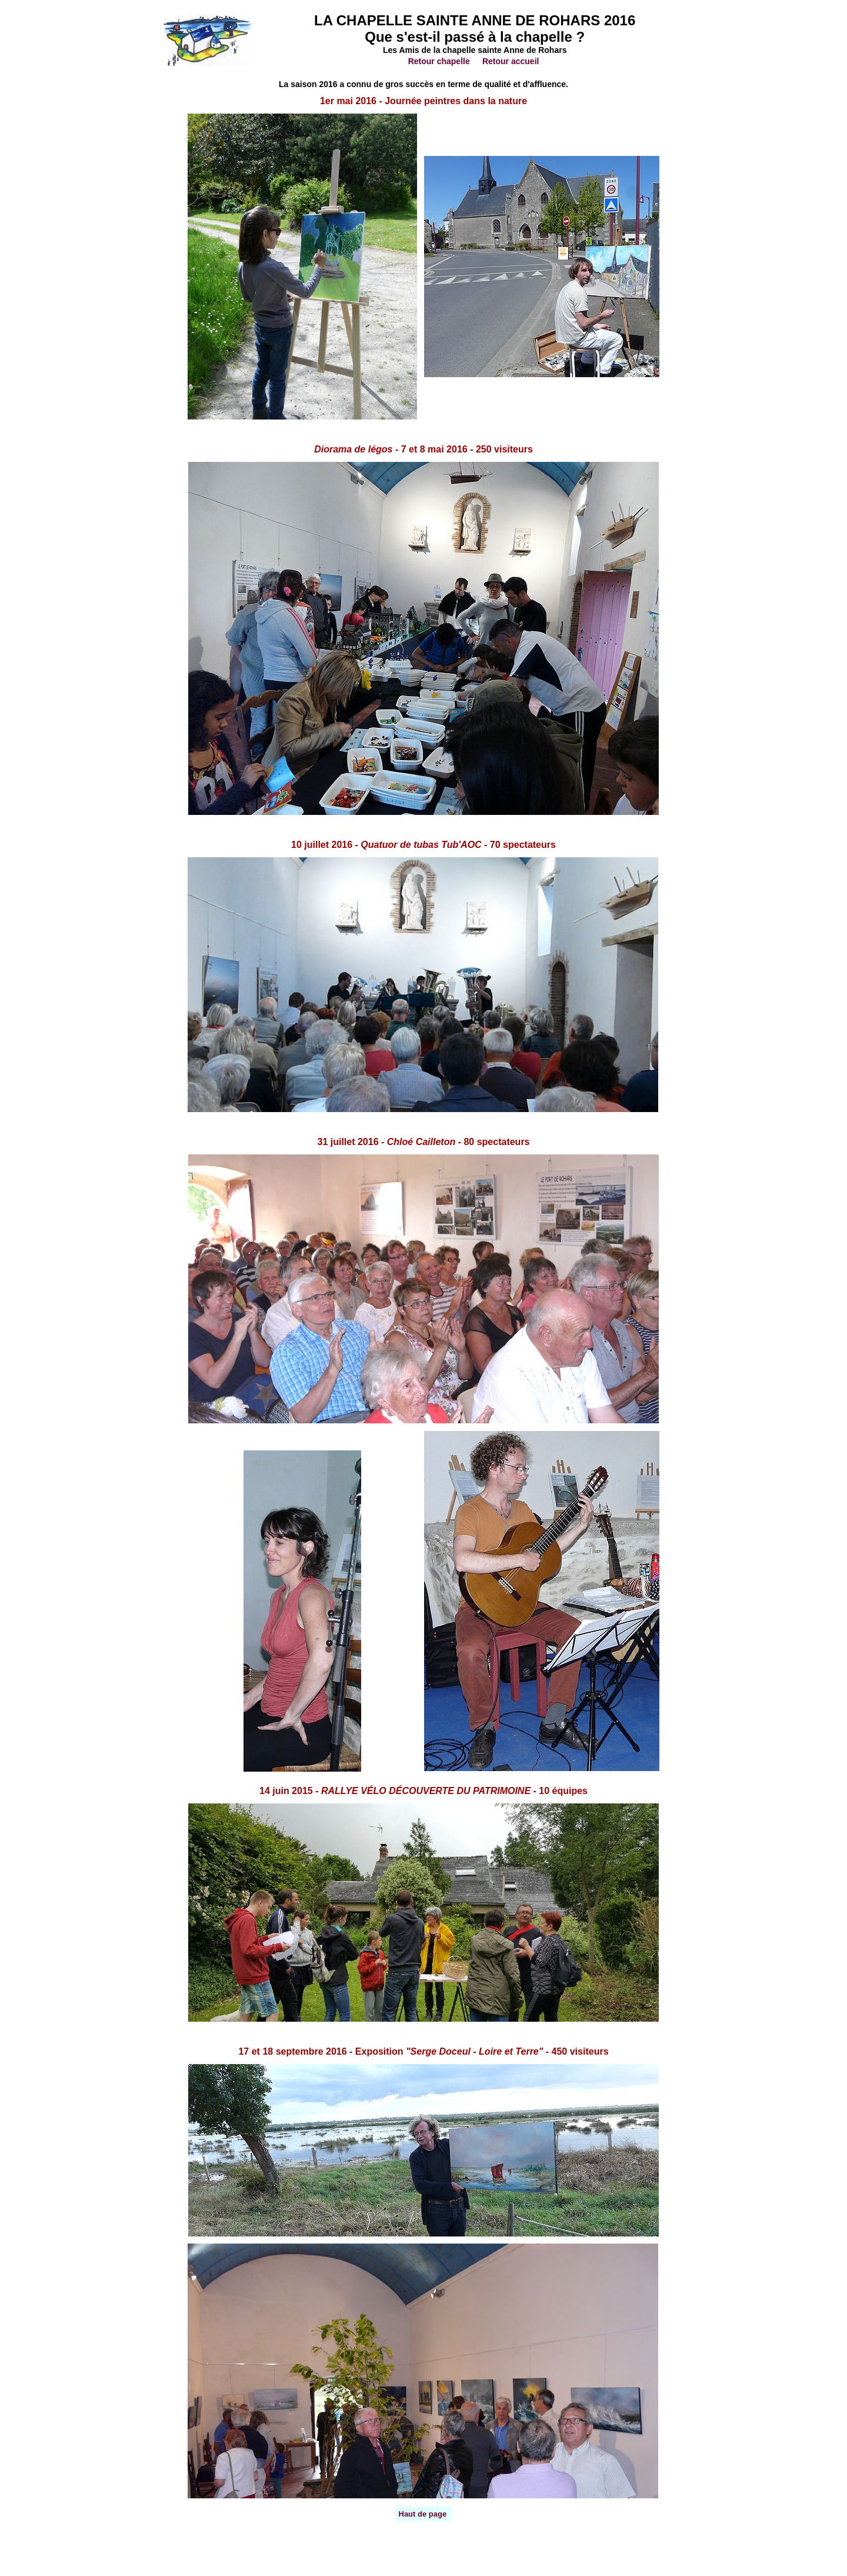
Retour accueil (510, 61)
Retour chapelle (439, 61)
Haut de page (423, 2514)
